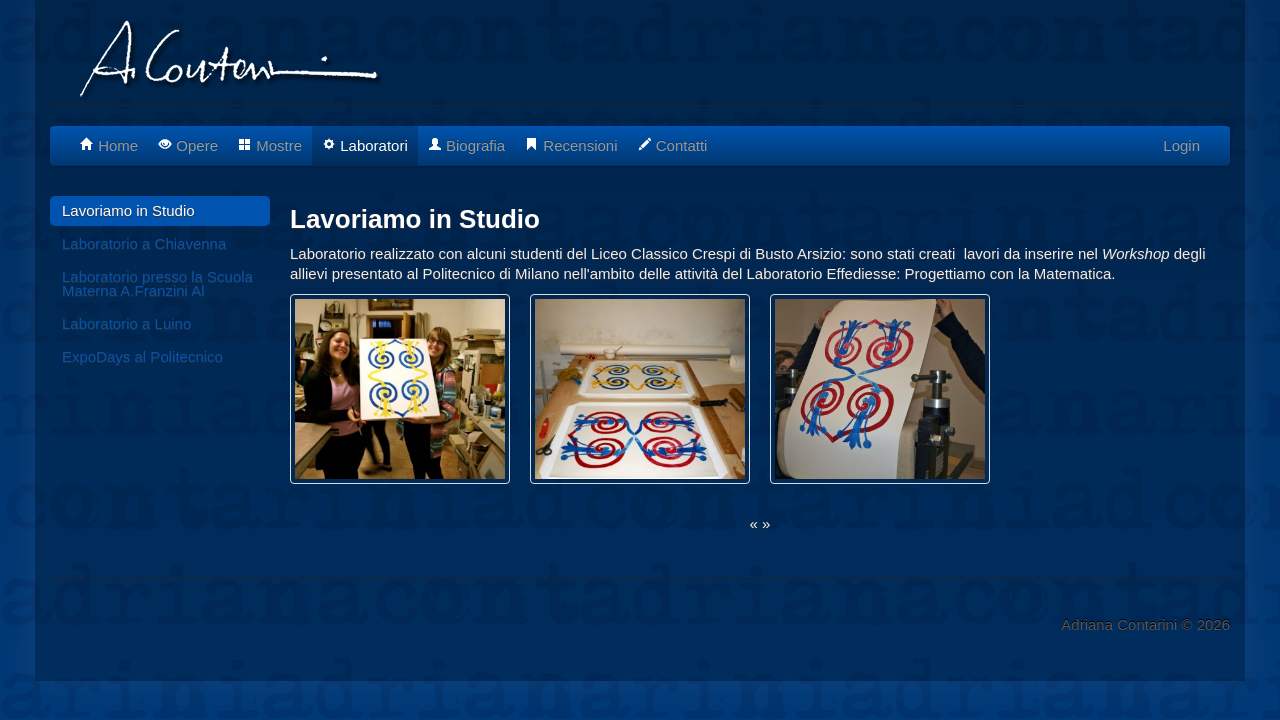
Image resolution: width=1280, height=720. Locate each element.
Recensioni (571, 145)
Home (109, 145)
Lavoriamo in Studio (128, 210)
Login (1181, 145)
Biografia (466, 145)
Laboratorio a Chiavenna (144, 243)
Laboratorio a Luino (126, 323)
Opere (188, 145)
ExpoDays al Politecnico (142, 356)
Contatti (673, 145)
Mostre (270, 145)
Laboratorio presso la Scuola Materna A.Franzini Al (157, 283)
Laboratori (365, 145)
